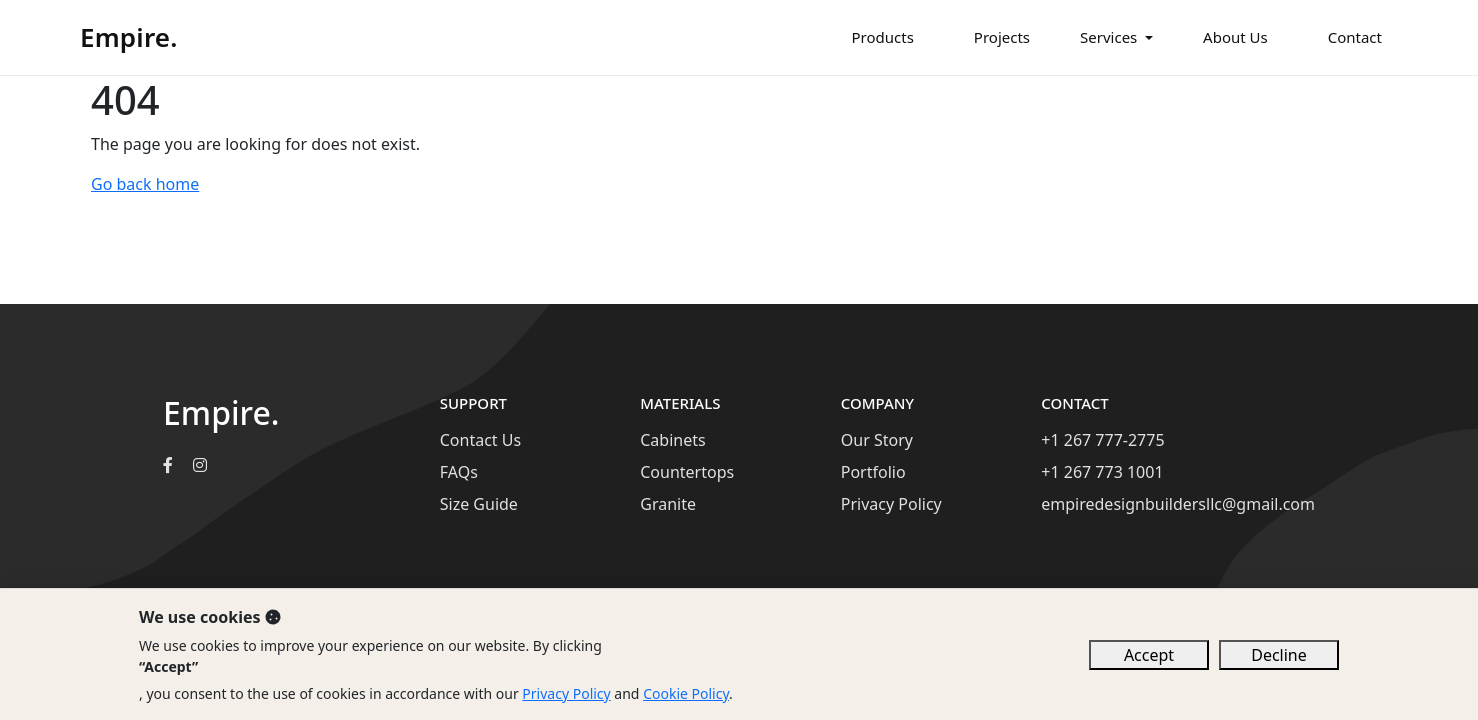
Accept (1149, 655)
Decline (1279, 655)
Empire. (129, 37)
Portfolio (873, 472)
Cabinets (672, 440)
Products (883, 37)
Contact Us (480, 440)
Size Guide (479, 504)
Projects (1002, 37)
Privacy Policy (891, 504)
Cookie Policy (686, 693)
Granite (668, 504)
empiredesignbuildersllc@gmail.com (1178, 504)
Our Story (877, 440)
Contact (1355, 37)
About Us (1235, 37)
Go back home (145, 184)
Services (1108, 37)
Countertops (687, 472)
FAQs (459, 472)
